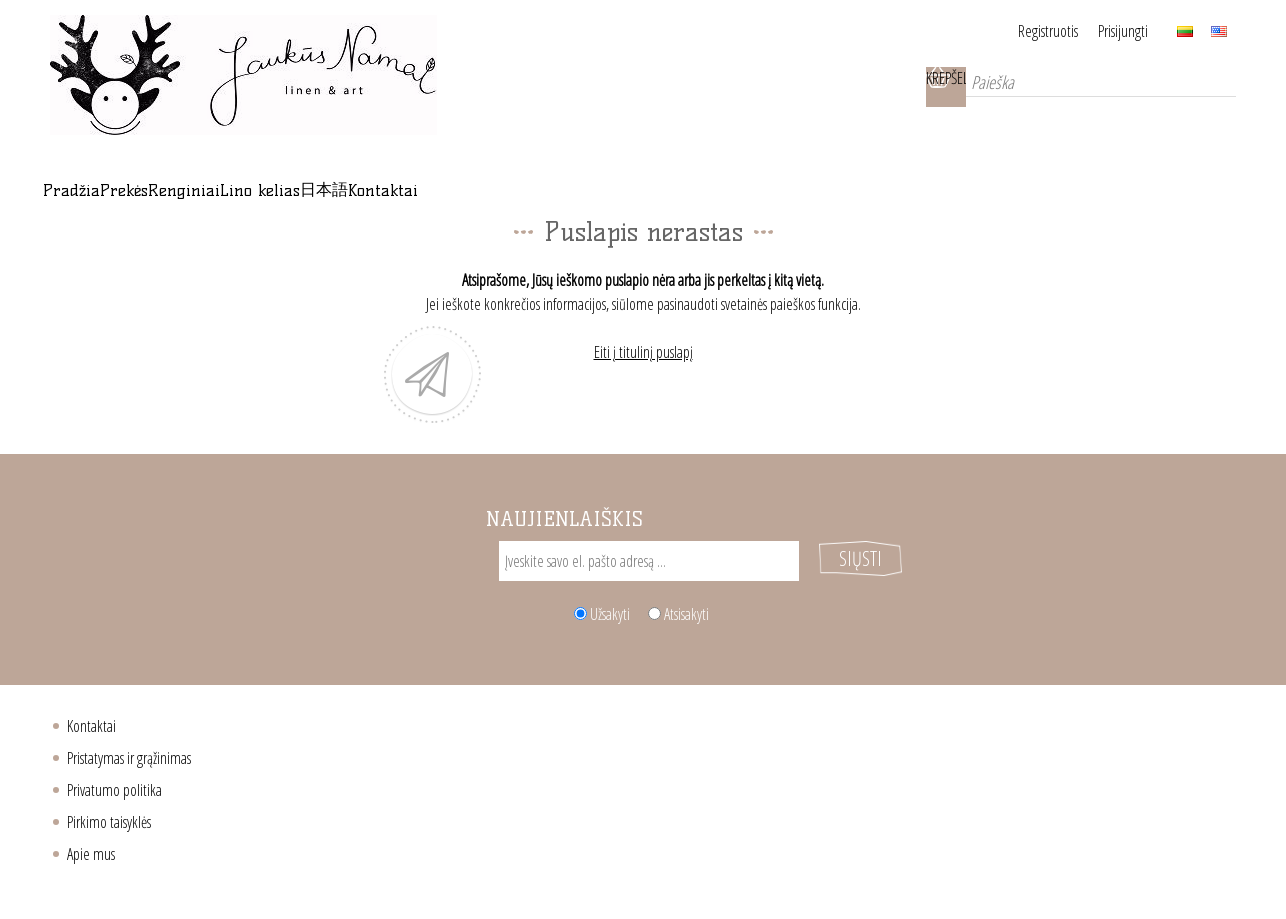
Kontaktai (91, 730)
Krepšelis (916, 87)
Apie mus (91, 858)
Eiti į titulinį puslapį (643, 376)
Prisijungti (1123, 31)
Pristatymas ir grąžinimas (129, 762)
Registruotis (1023, 31)
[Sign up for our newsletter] (649, 585)
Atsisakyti (686, 618)
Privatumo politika (114, 794)
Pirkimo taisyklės (109, 826)
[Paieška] (1086, 87)
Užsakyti (610, 618)
